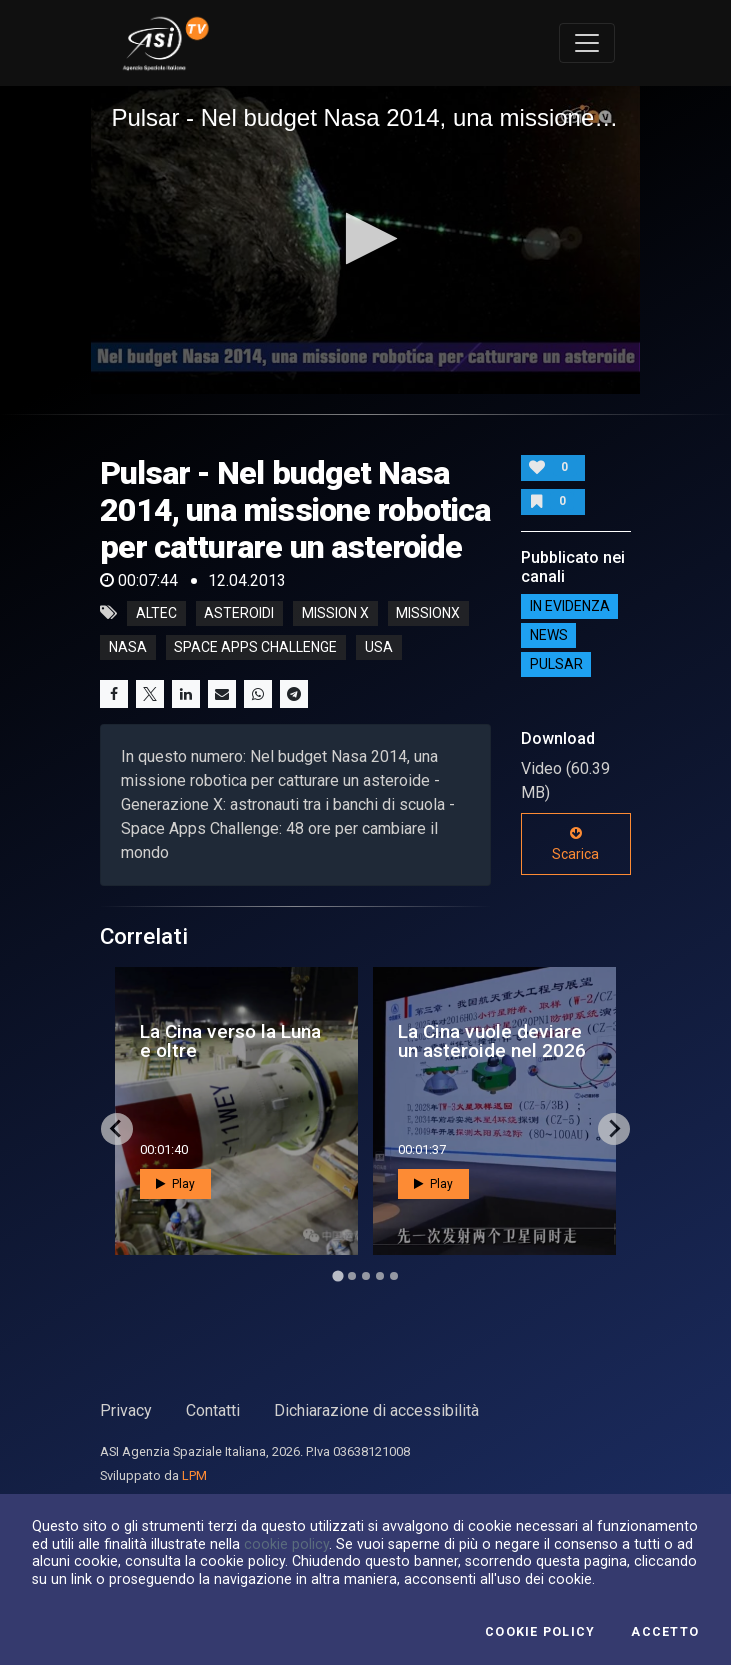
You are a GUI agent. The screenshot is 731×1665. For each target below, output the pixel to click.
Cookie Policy (540, 1632)
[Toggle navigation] (587, 43)
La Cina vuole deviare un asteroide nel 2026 (492, 1041)
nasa (128, 647)
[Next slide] (614, 1129)
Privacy (126, 1410)
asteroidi (239, 613)
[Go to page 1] (337, 1275)
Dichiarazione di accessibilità (376, 1410)
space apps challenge (255, 647)
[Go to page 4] (380, 1276)
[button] (365, 238)
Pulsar (556, 664)
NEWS (549, 635)
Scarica (575, 844)
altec (156, 613)
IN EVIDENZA (570, 606)
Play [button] (175, 1184)
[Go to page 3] (366, 1276)
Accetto (665, 1632)
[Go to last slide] (117, 1129)
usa (379, 647)
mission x (335, 613)
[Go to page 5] (394, 1276)
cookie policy (286, 1544)
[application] (365, 240)
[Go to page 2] (352, 1276)
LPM (194, 1475)
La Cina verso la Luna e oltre (230, 1041)
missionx (428, 613)
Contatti (213, 1410)
